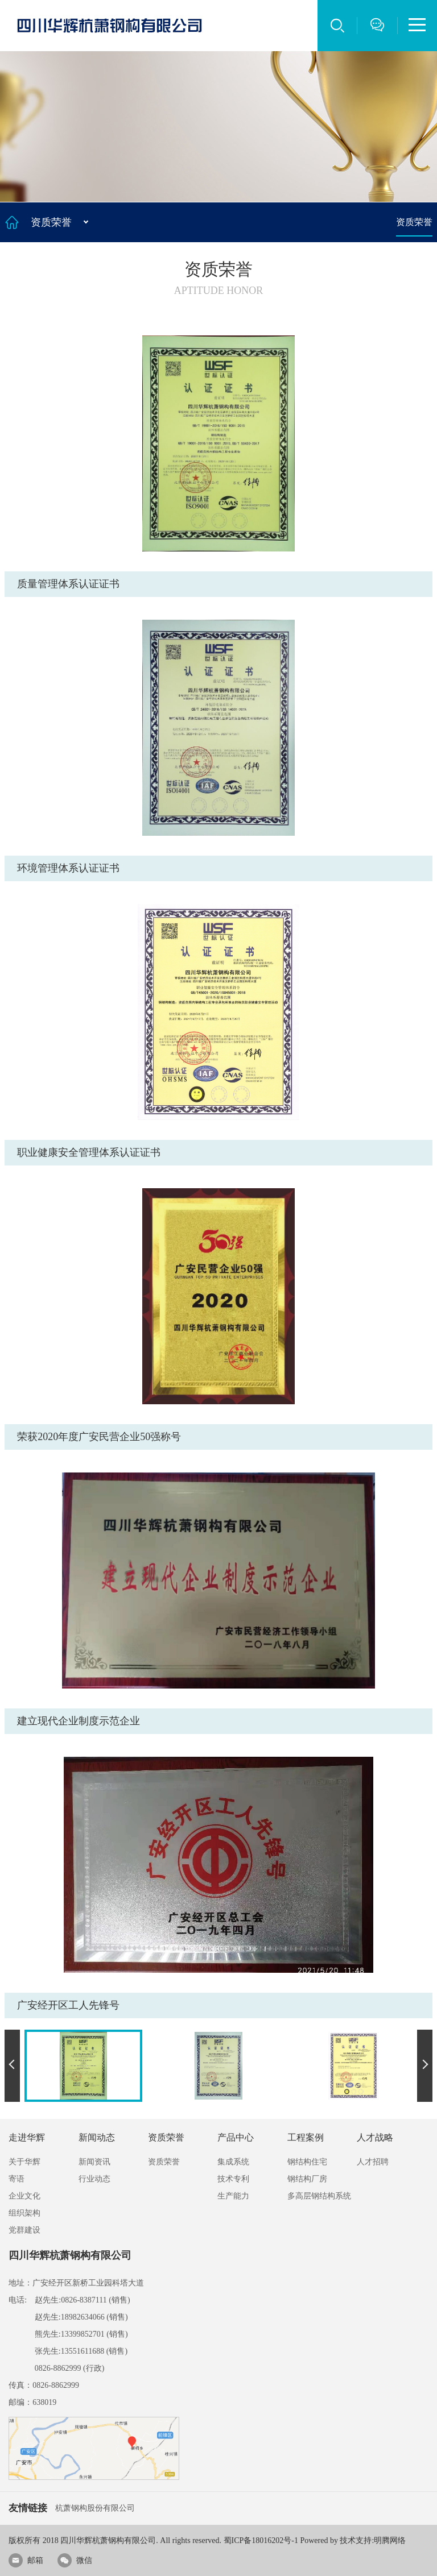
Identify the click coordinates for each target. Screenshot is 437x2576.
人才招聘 (373, 2162)
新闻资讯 (94, 2162)
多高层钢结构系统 (319, 2196)
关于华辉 (24, 2162)
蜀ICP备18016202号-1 (261, 2540)
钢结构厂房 (307, 2179)
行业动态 (94, 2179)
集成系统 (233, 2162)
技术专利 (233, 2179)
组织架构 (24, 2213)
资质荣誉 (414, 222)
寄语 (16, 2179)
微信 (74, 2560)
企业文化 (24, 2196)
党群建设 (24, 2230)
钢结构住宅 (307, 2162)
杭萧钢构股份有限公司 (95, 2508)
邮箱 (26, 2560)
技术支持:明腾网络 (373, 2540)
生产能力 (233, 2196)
